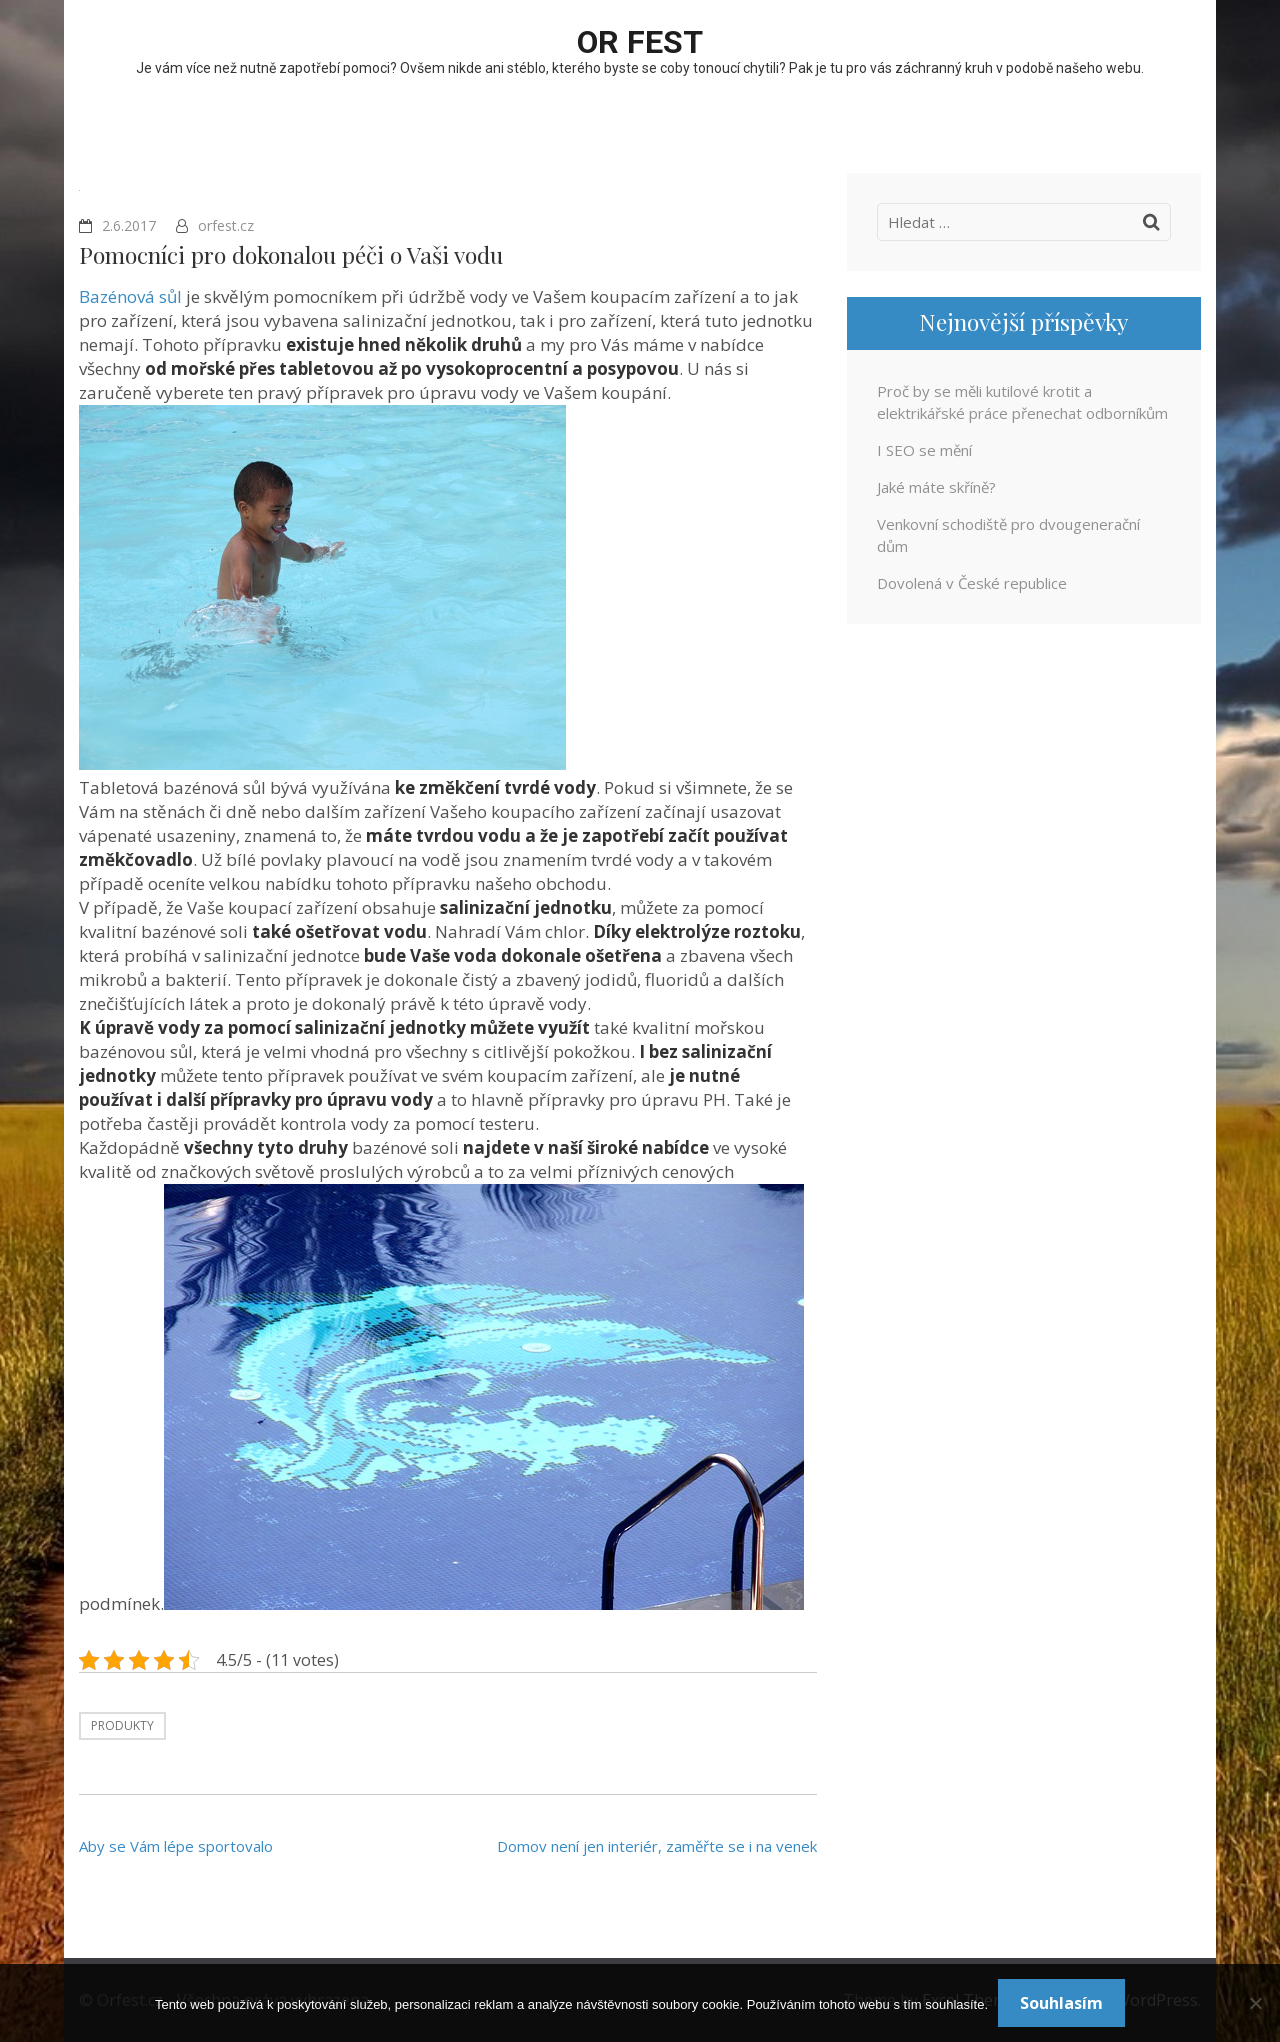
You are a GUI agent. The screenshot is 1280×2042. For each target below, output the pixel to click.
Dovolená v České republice (972, 583)
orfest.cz (226, 225)
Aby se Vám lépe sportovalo (176, 1846)
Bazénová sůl (130, 296)
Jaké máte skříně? (936, 487)
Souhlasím (1061, 2003)
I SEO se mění (924, 450)
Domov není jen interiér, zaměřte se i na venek (657, 1846)
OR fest (640, 42)
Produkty (122, 1725)
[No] (1255, 2003)
